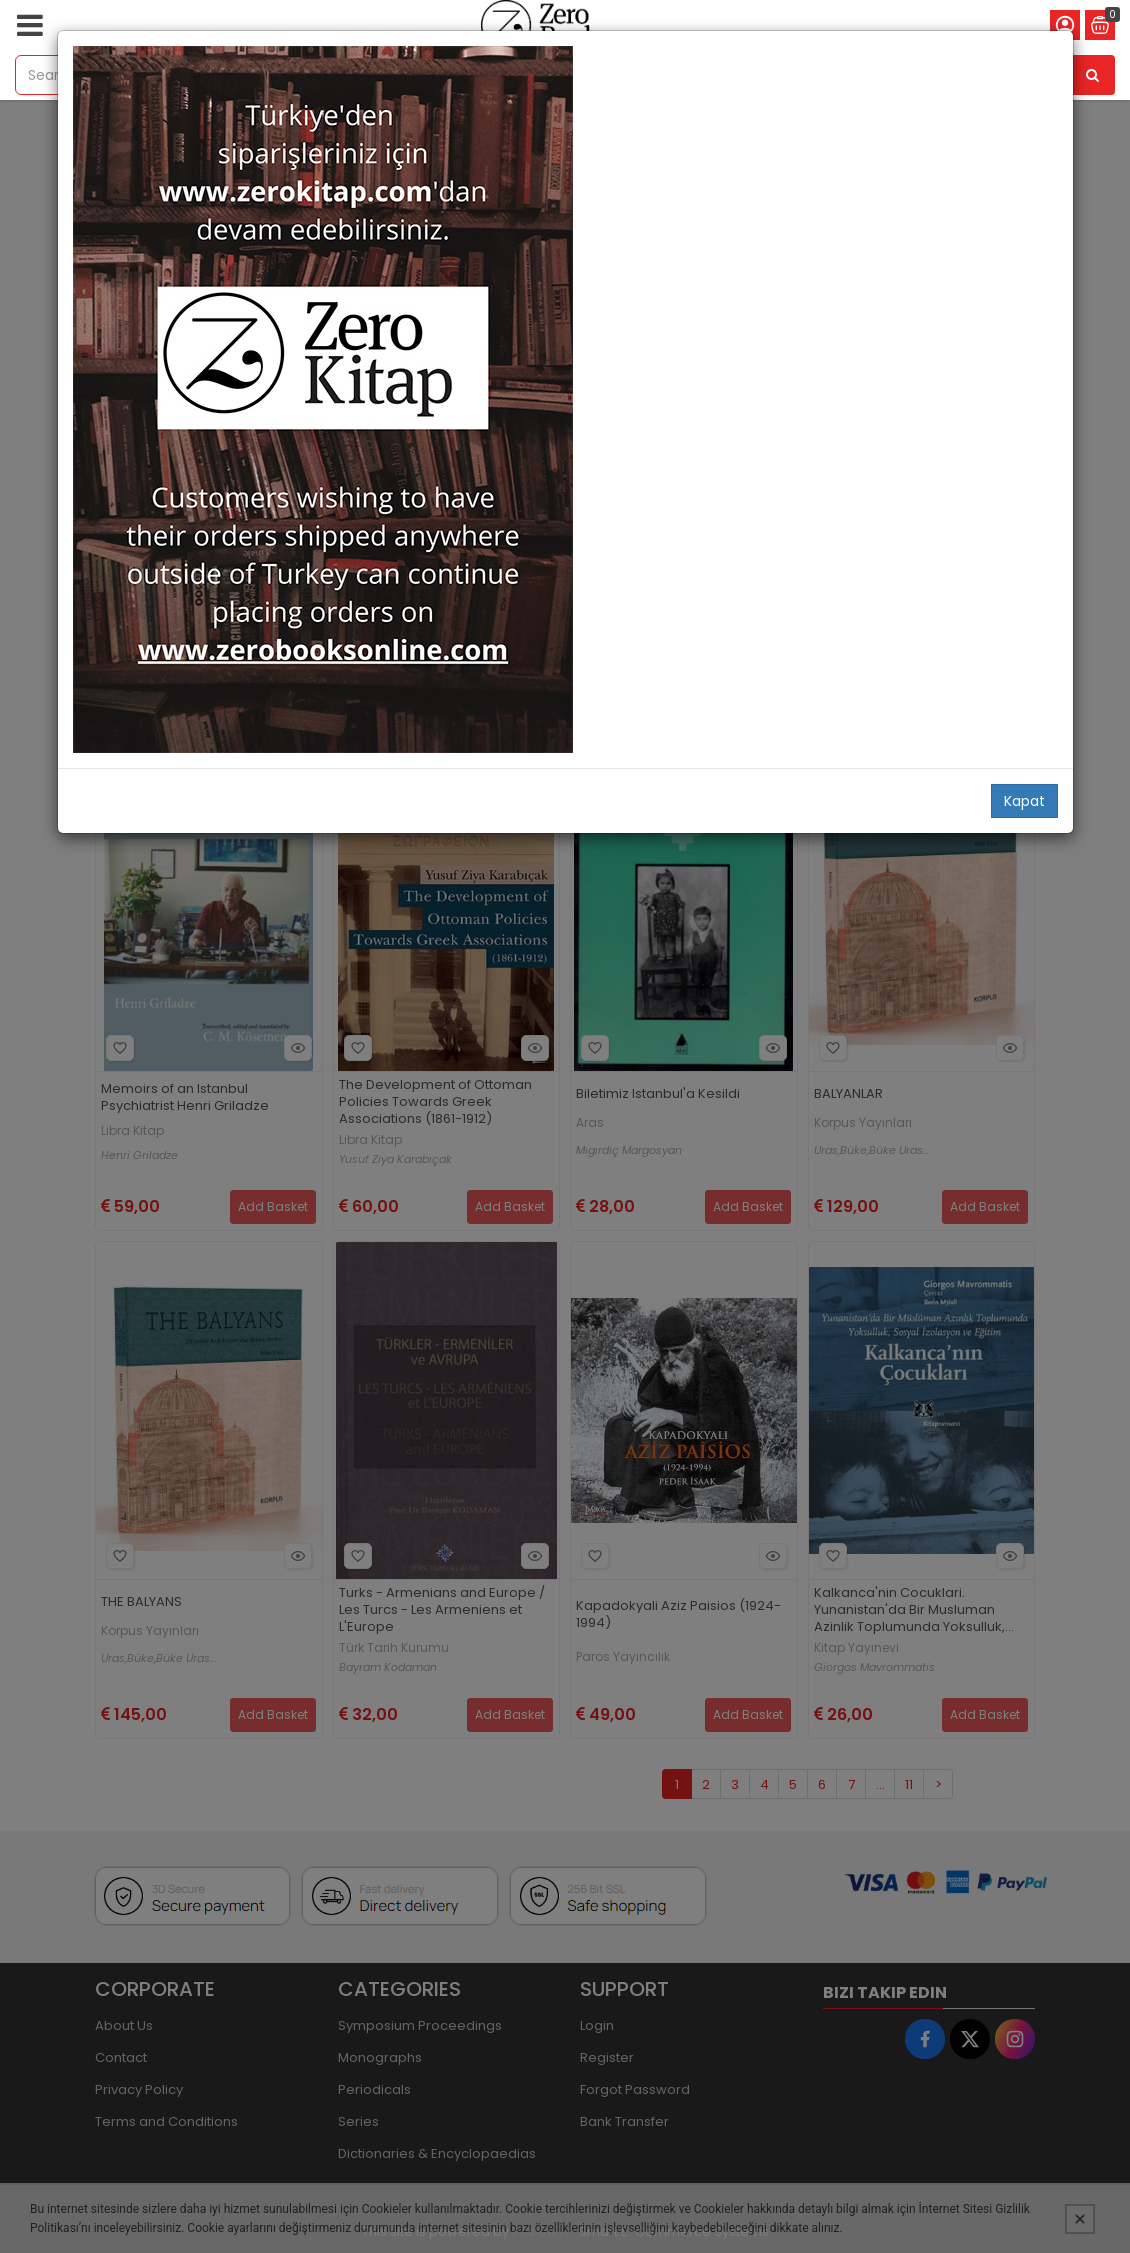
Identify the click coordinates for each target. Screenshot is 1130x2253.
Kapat (1024, 801)
